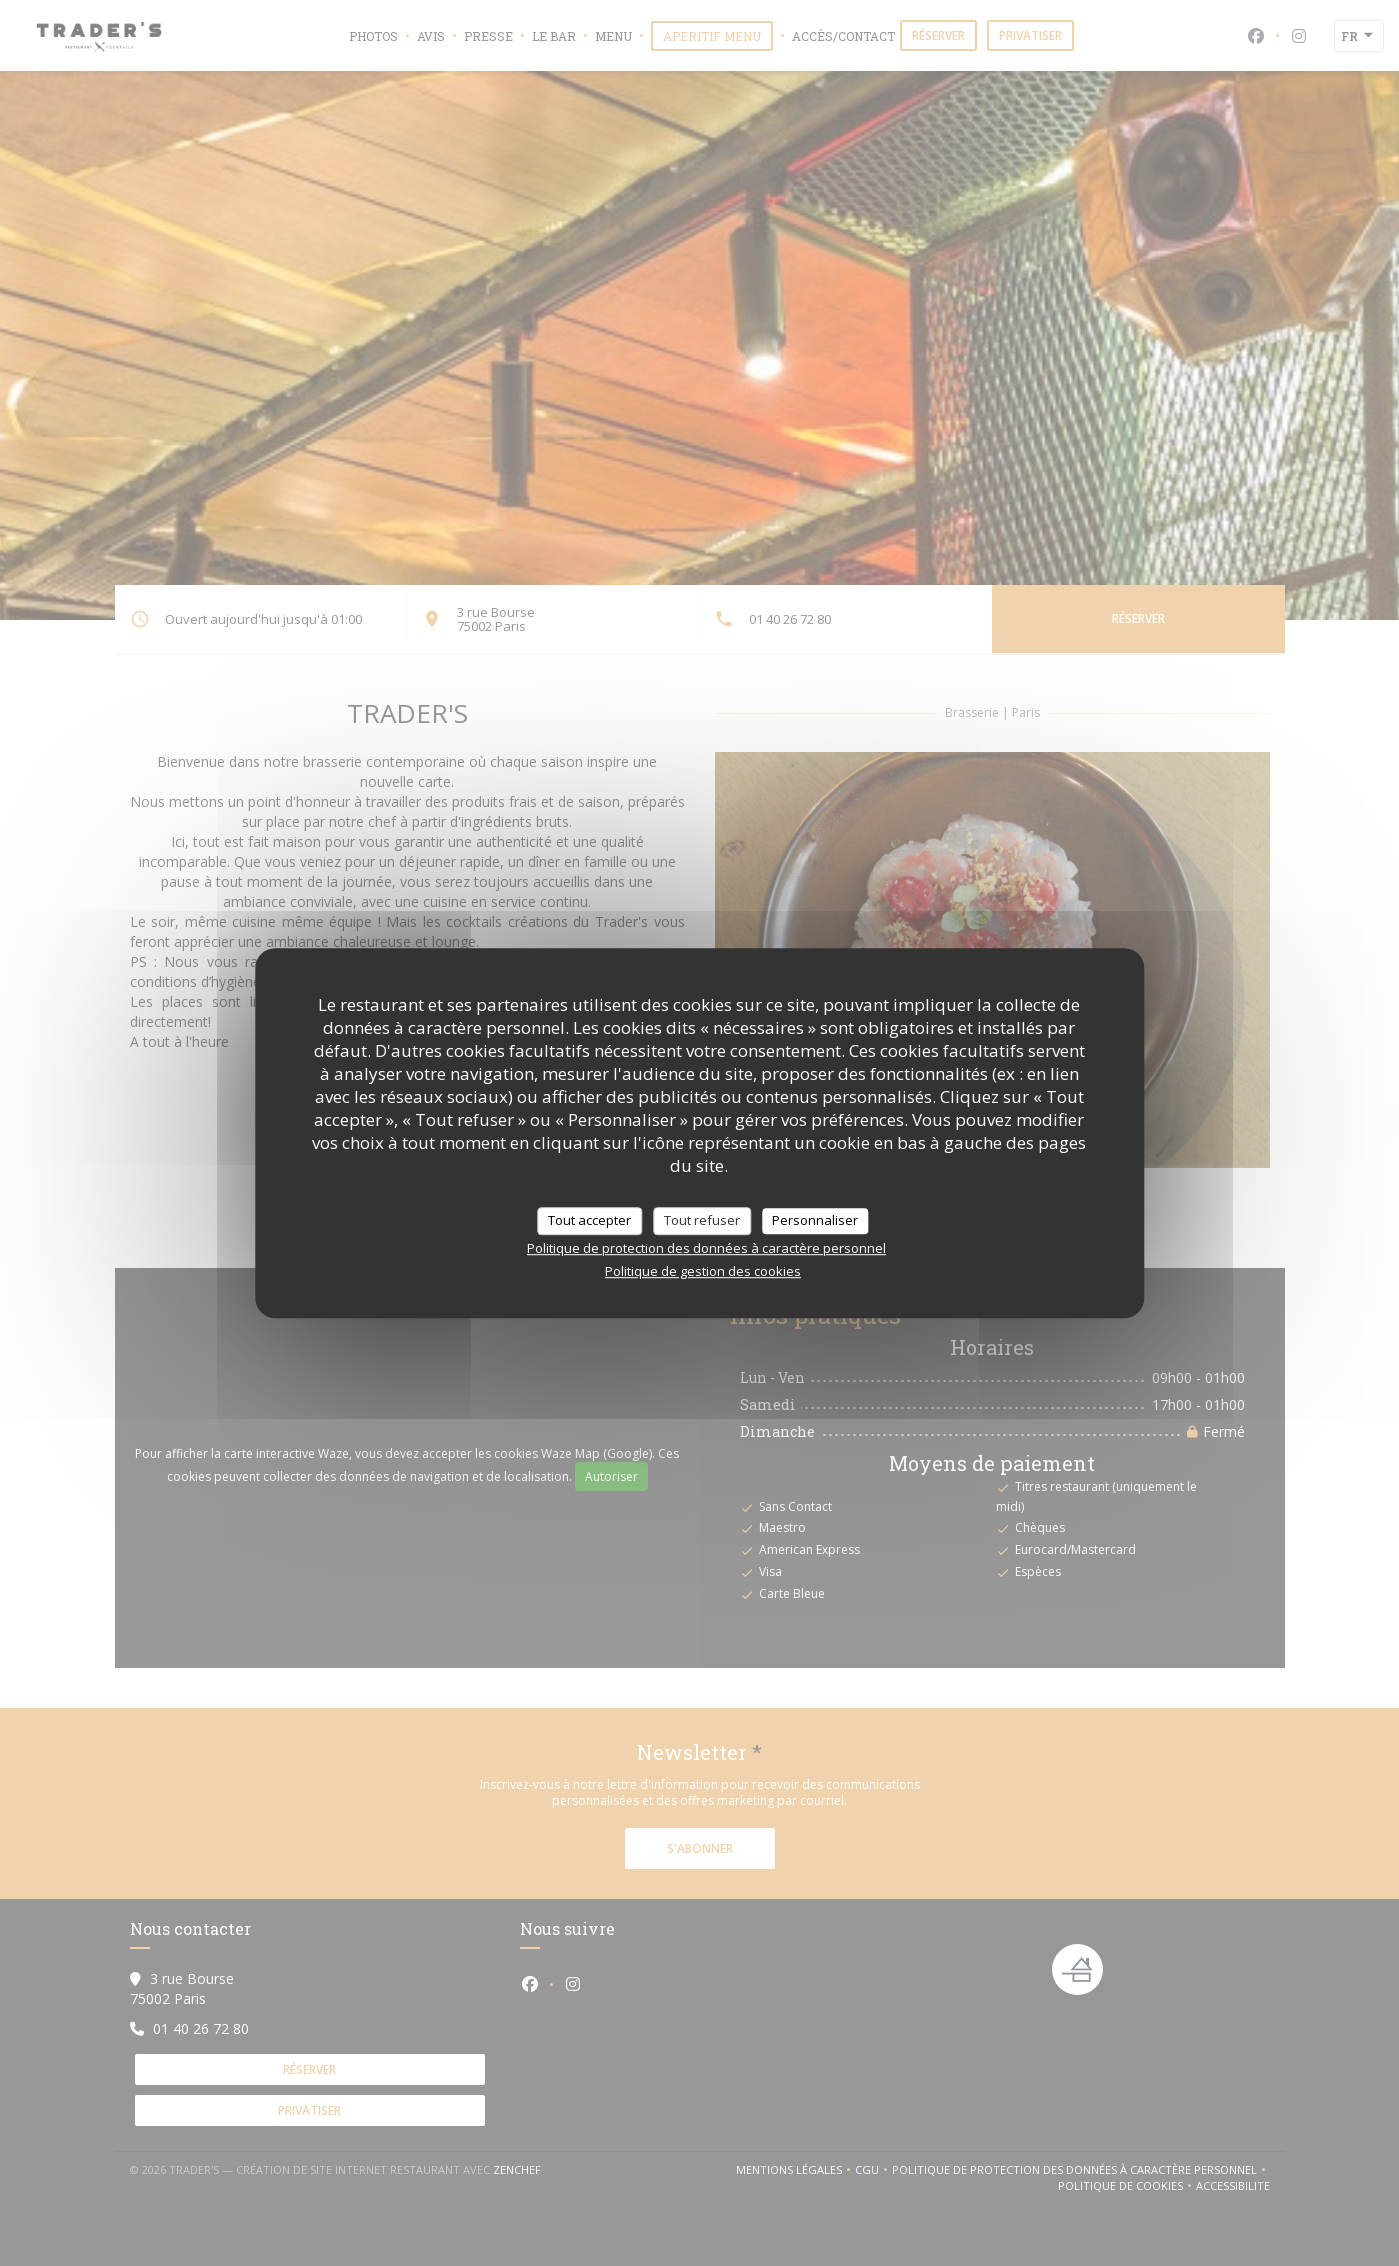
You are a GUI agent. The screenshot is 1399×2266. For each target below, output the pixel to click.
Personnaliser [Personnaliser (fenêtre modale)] (815, 1220)
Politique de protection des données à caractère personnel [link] (706, 1248)
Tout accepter (589, 1220)
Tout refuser (702, 1220)
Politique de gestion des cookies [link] (703, 1271)
